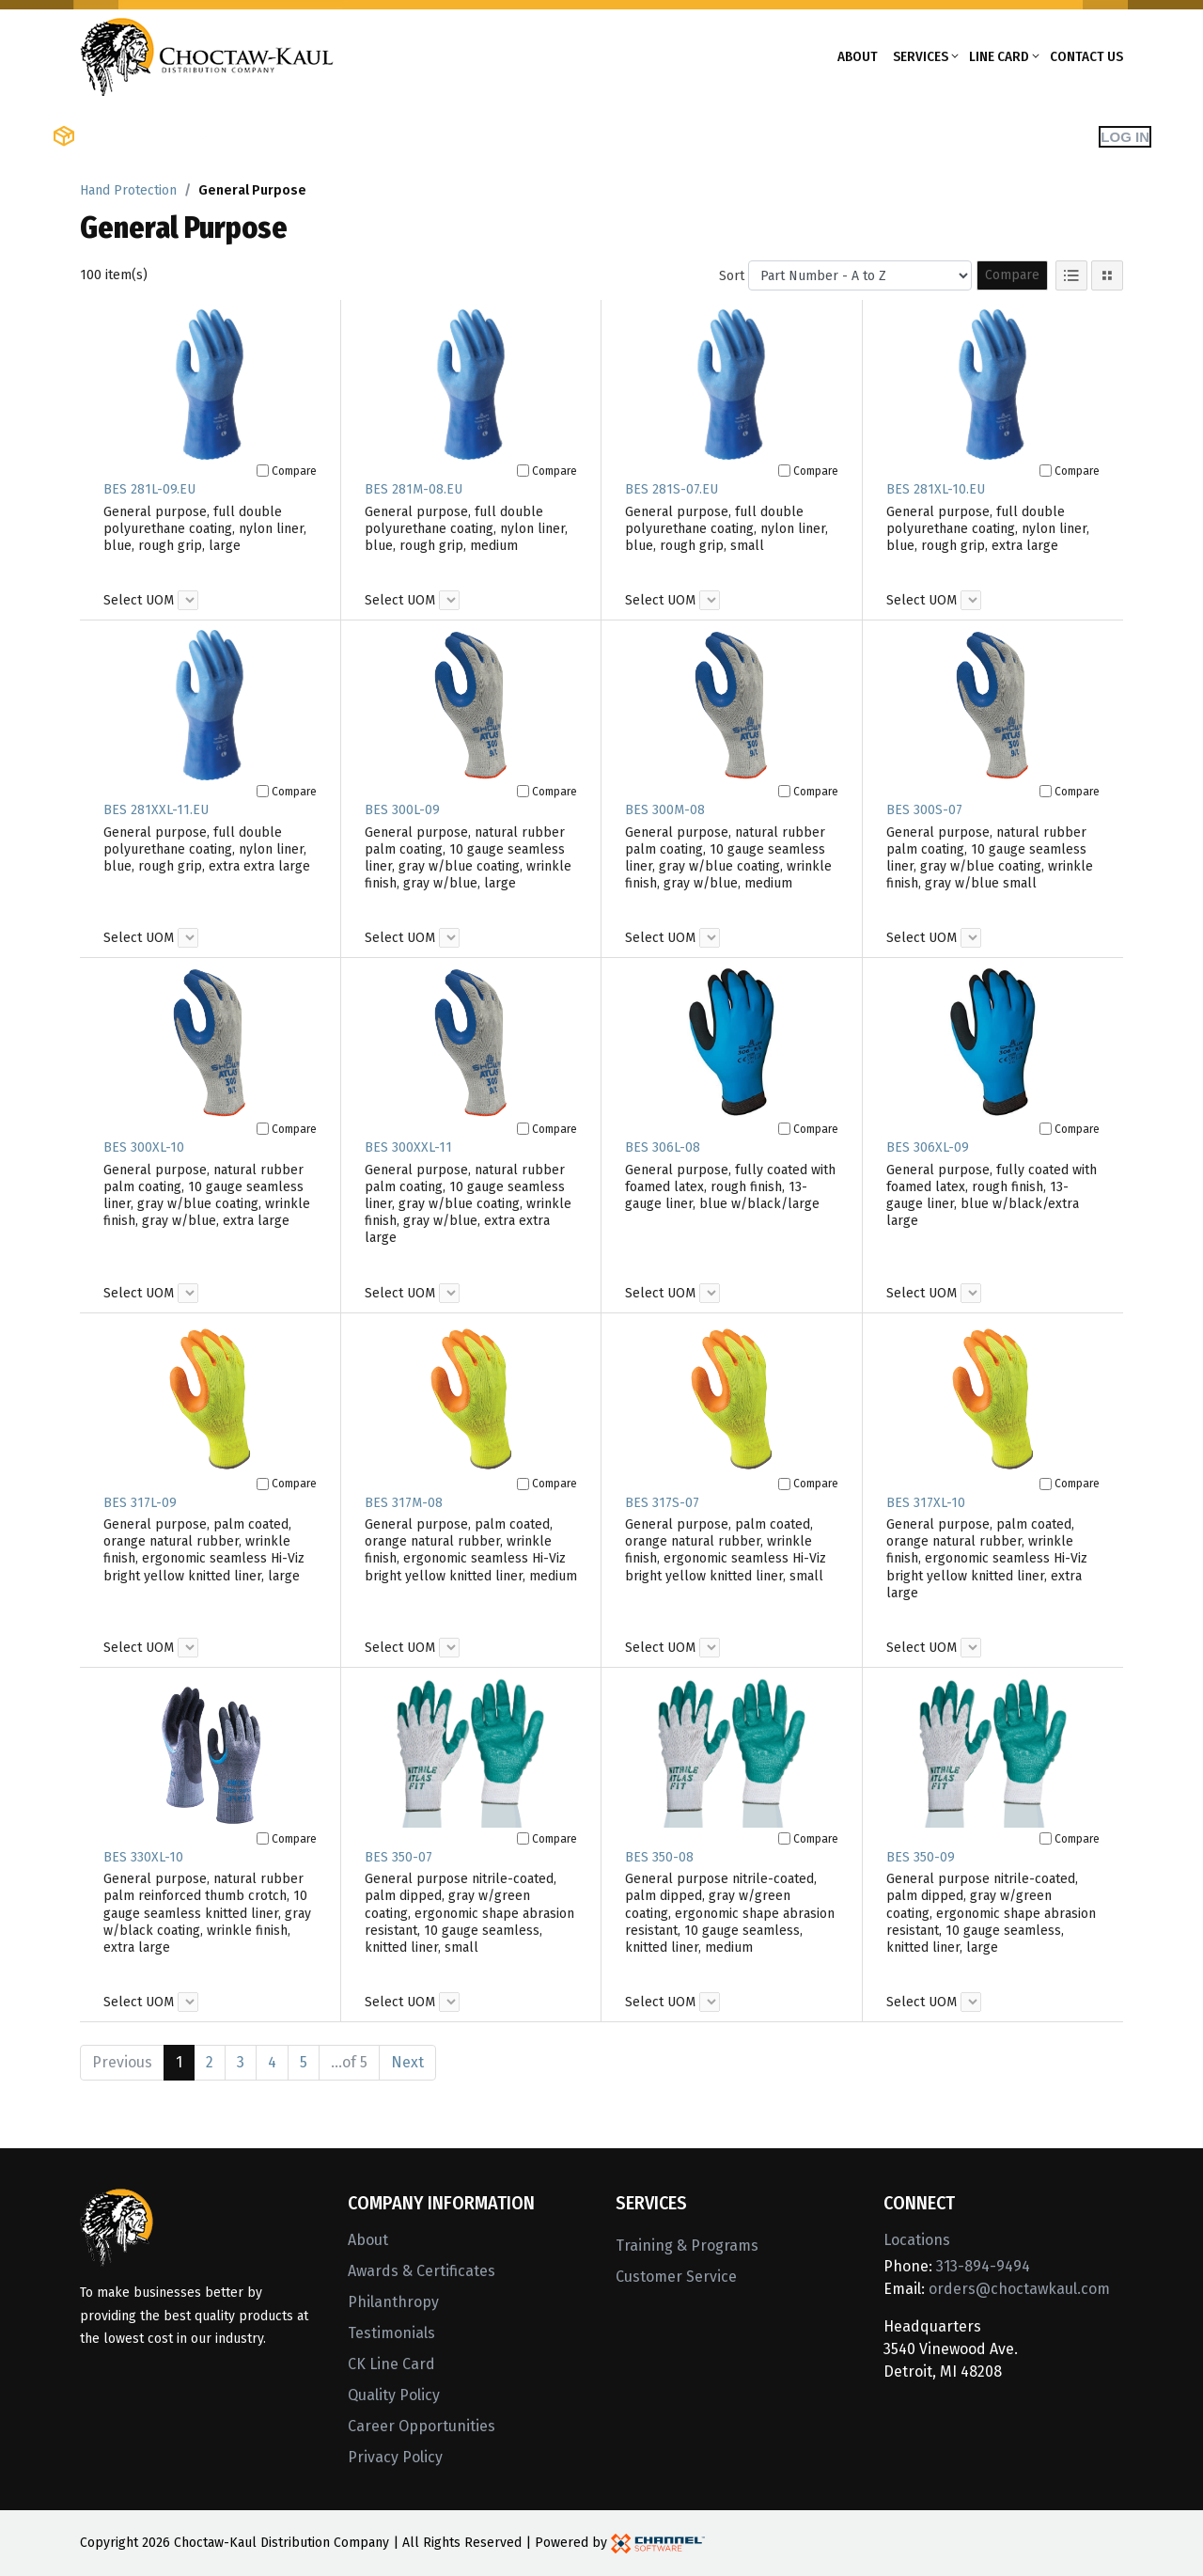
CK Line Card (391, 2364)
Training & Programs (687, 2245)
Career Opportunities (421, 2426)
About (857, 56)
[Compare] (263, 470)
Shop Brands (268, 136)
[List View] (1071, 275)
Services (920, 56)
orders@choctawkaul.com (1019, 2289)
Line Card (999, 56)
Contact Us (1086, 56)
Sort (731, 276)
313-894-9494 (983, 2266)
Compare (1012, 275)
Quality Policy (394, 2395)
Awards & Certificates (421, 2271)
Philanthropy (393, 2302)
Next (407, 2062)
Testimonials (391, 2333)
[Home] (207, 55)
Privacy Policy (395, 2457)
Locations (916, 2240)
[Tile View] (1107, 275)
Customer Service (676, 2276)
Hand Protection (128, 190)
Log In (1125, 137)
